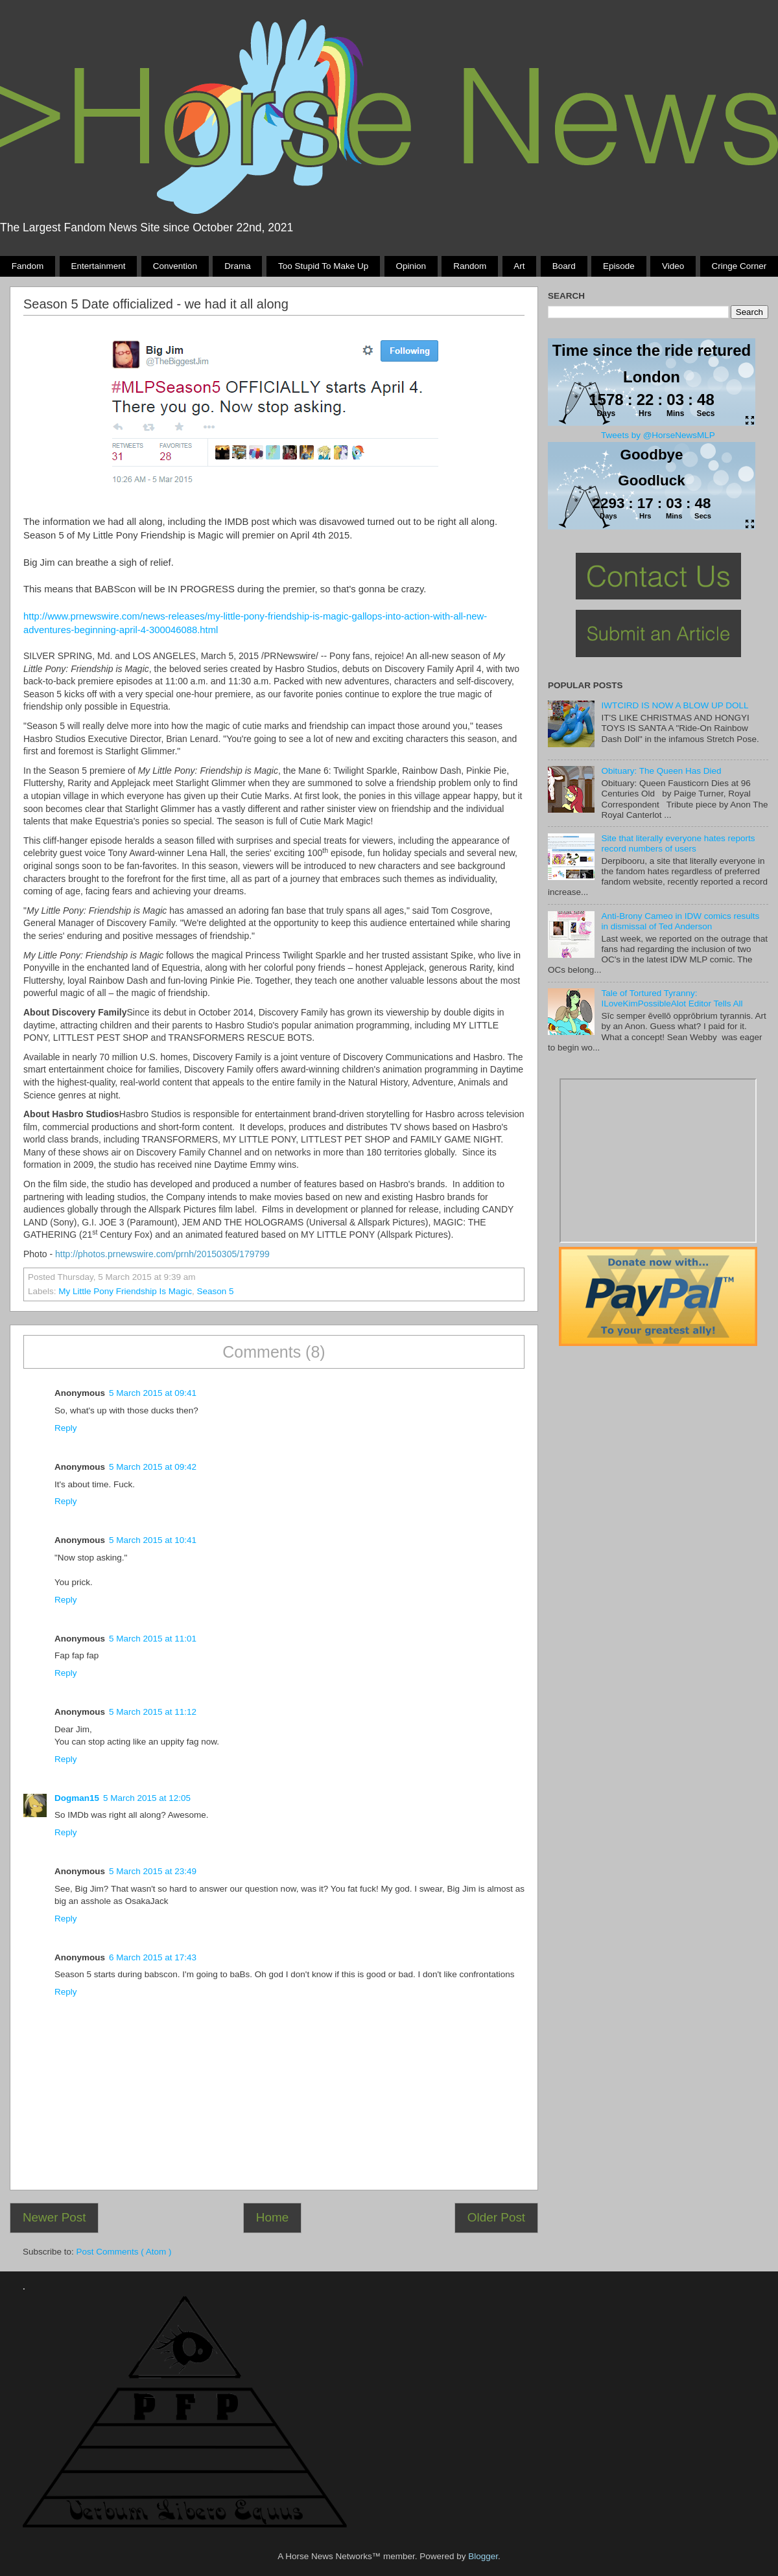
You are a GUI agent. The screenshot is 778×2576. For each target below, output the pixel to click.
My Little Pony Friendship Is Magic (125, 1291)
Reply (65, 1428)
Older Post (496, 2217)
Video (673, 266)
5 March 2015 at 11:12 (152, 1712)
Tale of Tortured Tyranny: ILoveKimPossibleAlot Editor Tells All (671, 998)
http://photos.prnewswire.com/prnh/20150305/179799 (162, 1254)
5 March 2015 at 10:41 (152, 1540)
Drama (237, 266)
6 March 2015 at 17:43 (152, 1957)
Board (564, 266)
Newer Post (54, 2217)
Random (469, 266)
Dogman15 (76, 1798)
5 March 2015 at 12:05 (147, 1798)
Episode (619, 266)
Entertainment (98, 266)
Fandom (28, 266)
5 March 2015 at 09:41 (152, 1393)
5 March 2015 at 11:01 (152, 1638)
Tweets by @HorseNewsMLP (658, 435)
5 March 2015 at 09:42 (152, 1467)
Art (519, 266)
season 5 (214, 1291)
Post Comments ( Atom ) (124, 2252)
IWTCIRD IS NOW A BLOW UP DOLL (674, 705)
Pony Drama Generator (658, 1160)
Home (272, 2217)
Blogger (483, 2556)
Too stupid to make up (323, 266)
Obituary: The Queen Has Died (661, 771)
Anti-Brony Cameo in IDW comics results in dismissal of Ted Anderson (680, 921)
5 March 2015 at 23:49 (152, 1871)
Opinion (410, 266)
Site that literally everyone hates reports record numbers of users (678, 843)
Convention (175, 266)
